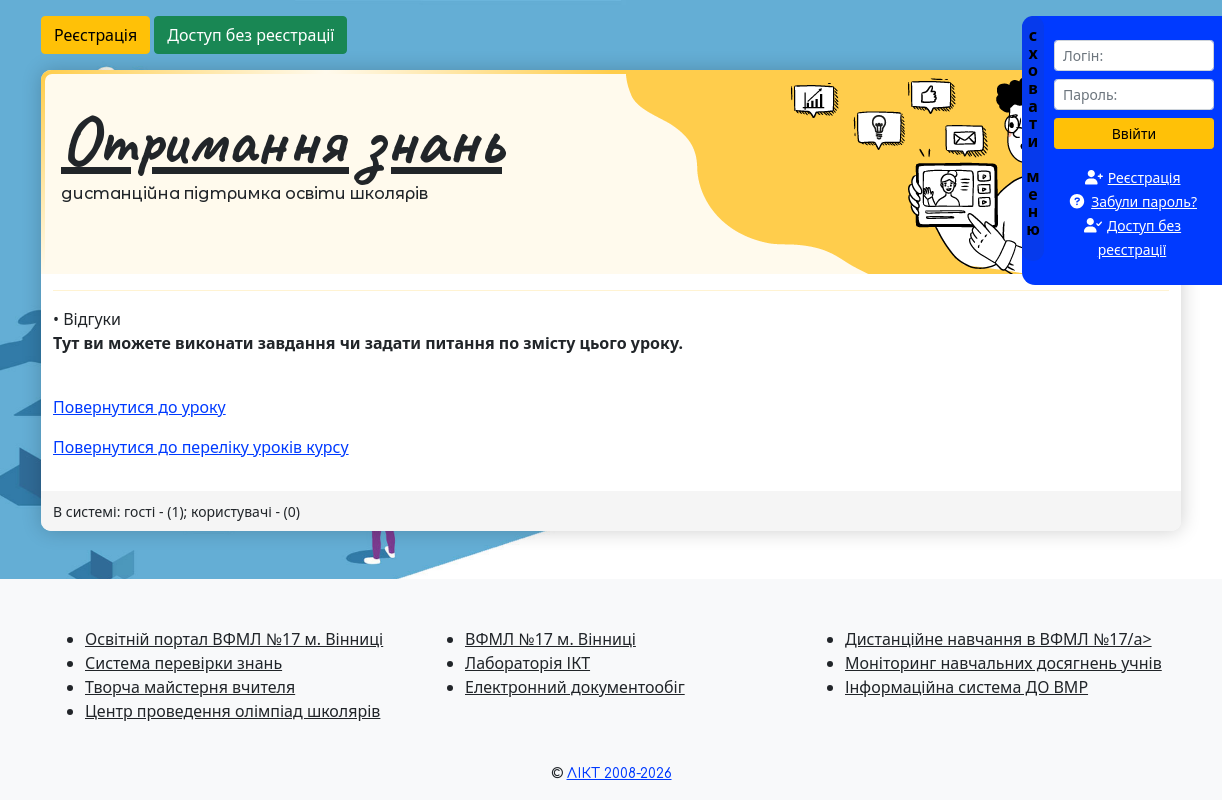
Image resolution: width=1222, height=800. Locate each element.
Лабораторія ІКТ (527, 663)
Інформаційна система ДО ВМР (966, 687)
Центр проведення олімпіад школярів (232, 711)
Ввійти (1134, 133)
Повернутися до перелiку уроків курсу (201, 447)
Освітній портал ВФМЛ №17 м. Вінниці (234, 639)
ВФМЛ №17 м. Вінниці (550, 639)
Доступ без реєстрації (250, 35)
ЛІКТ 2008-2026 (619, 773)
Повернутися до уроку (139, 407)
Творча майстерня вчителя (190, 687)
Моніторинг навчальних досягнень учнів (1003, 663)
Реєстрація (95, 35)
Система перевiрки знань (183, 663)
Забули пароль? (1144, 201)
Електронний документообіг (575, 687)
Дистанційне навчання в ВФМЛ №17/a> (998, 639)
